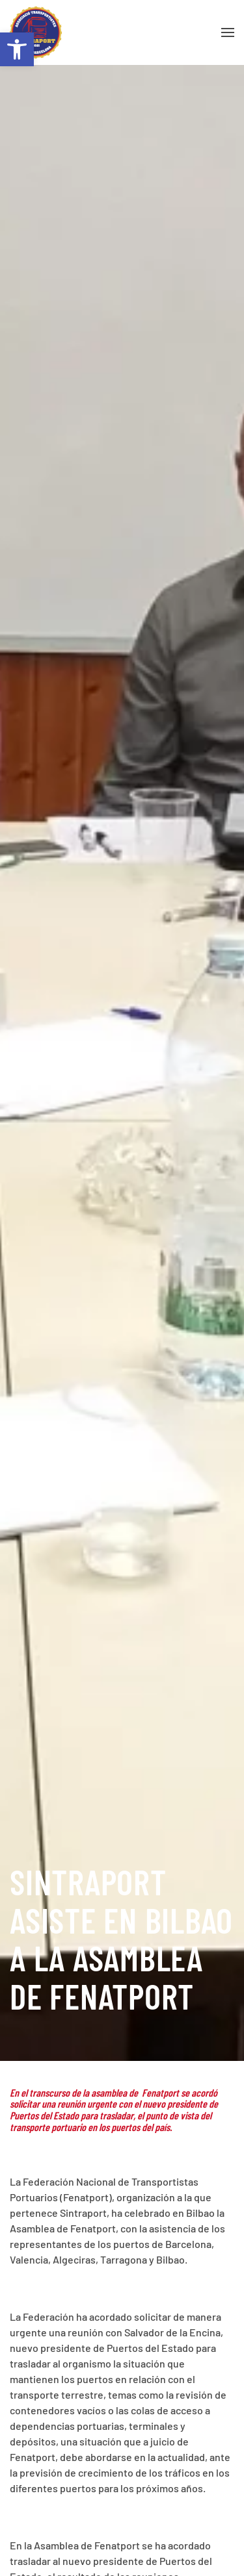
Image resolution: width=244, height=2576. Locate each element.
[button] (17, 49)
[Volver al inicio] (36, 32)
